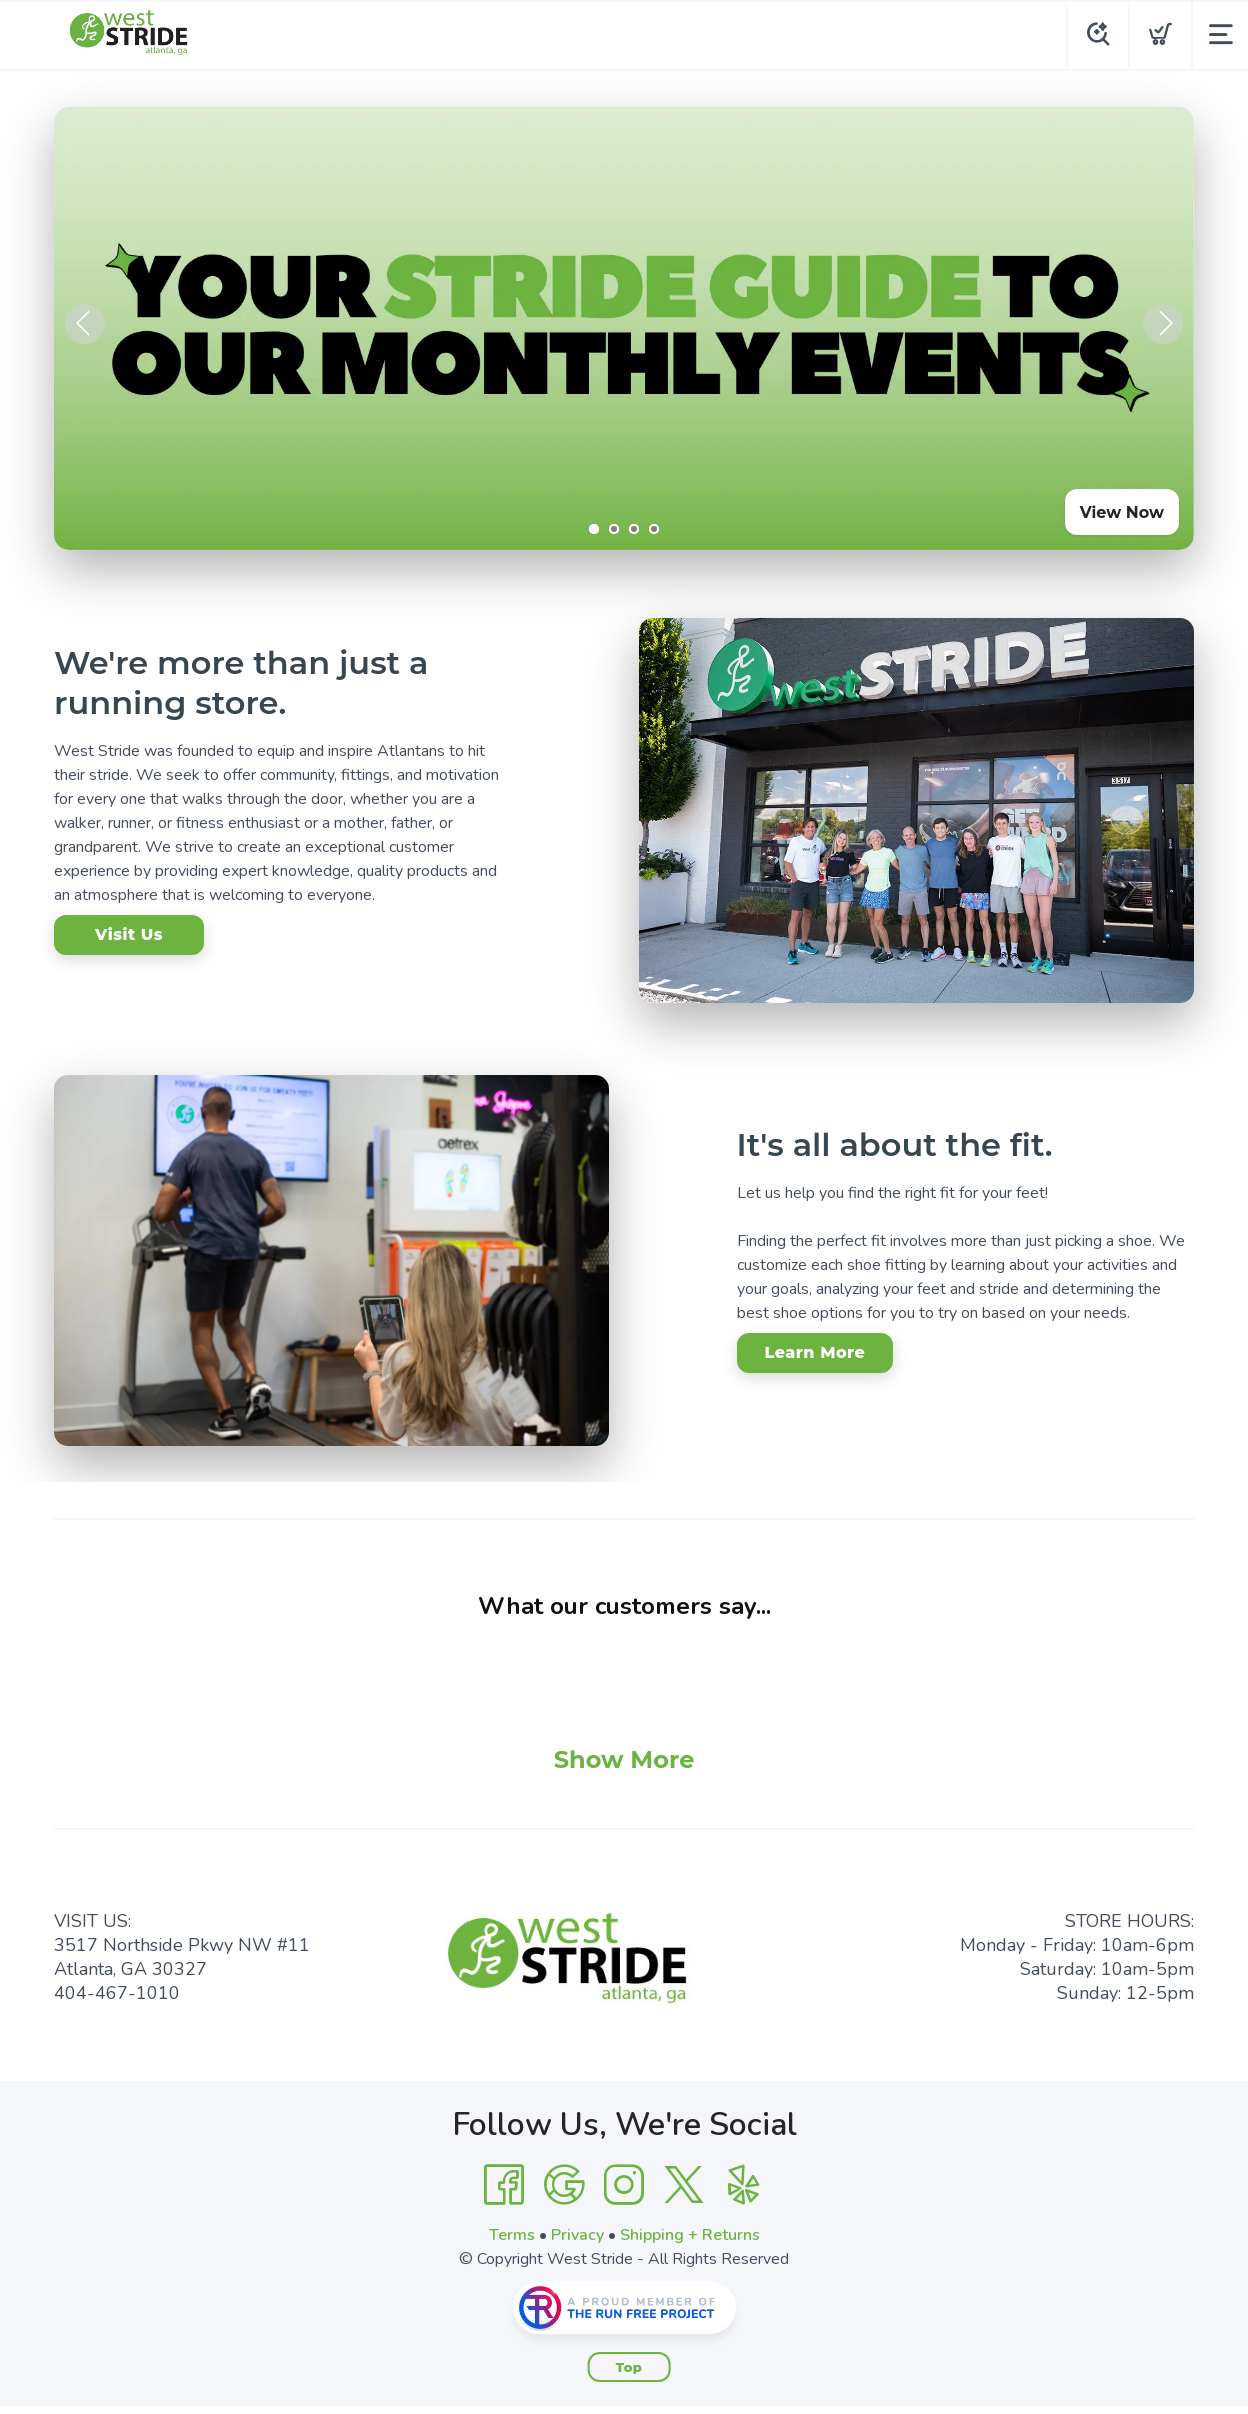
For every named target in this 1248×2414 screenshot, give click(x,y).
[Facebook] (504, 2185)
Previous (85, 324)
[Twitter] (684, 2185)
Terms (512, 2235)
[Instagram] (624, 2185)
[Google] (564, 2185)
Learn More (815, 1352)
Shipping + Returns (690, 2235)
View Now (1122, 512)
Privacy (577, 2235)
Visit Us (129, 934)
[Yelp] (744, 2185)
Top (629, 2367)
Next (1163, 324)
